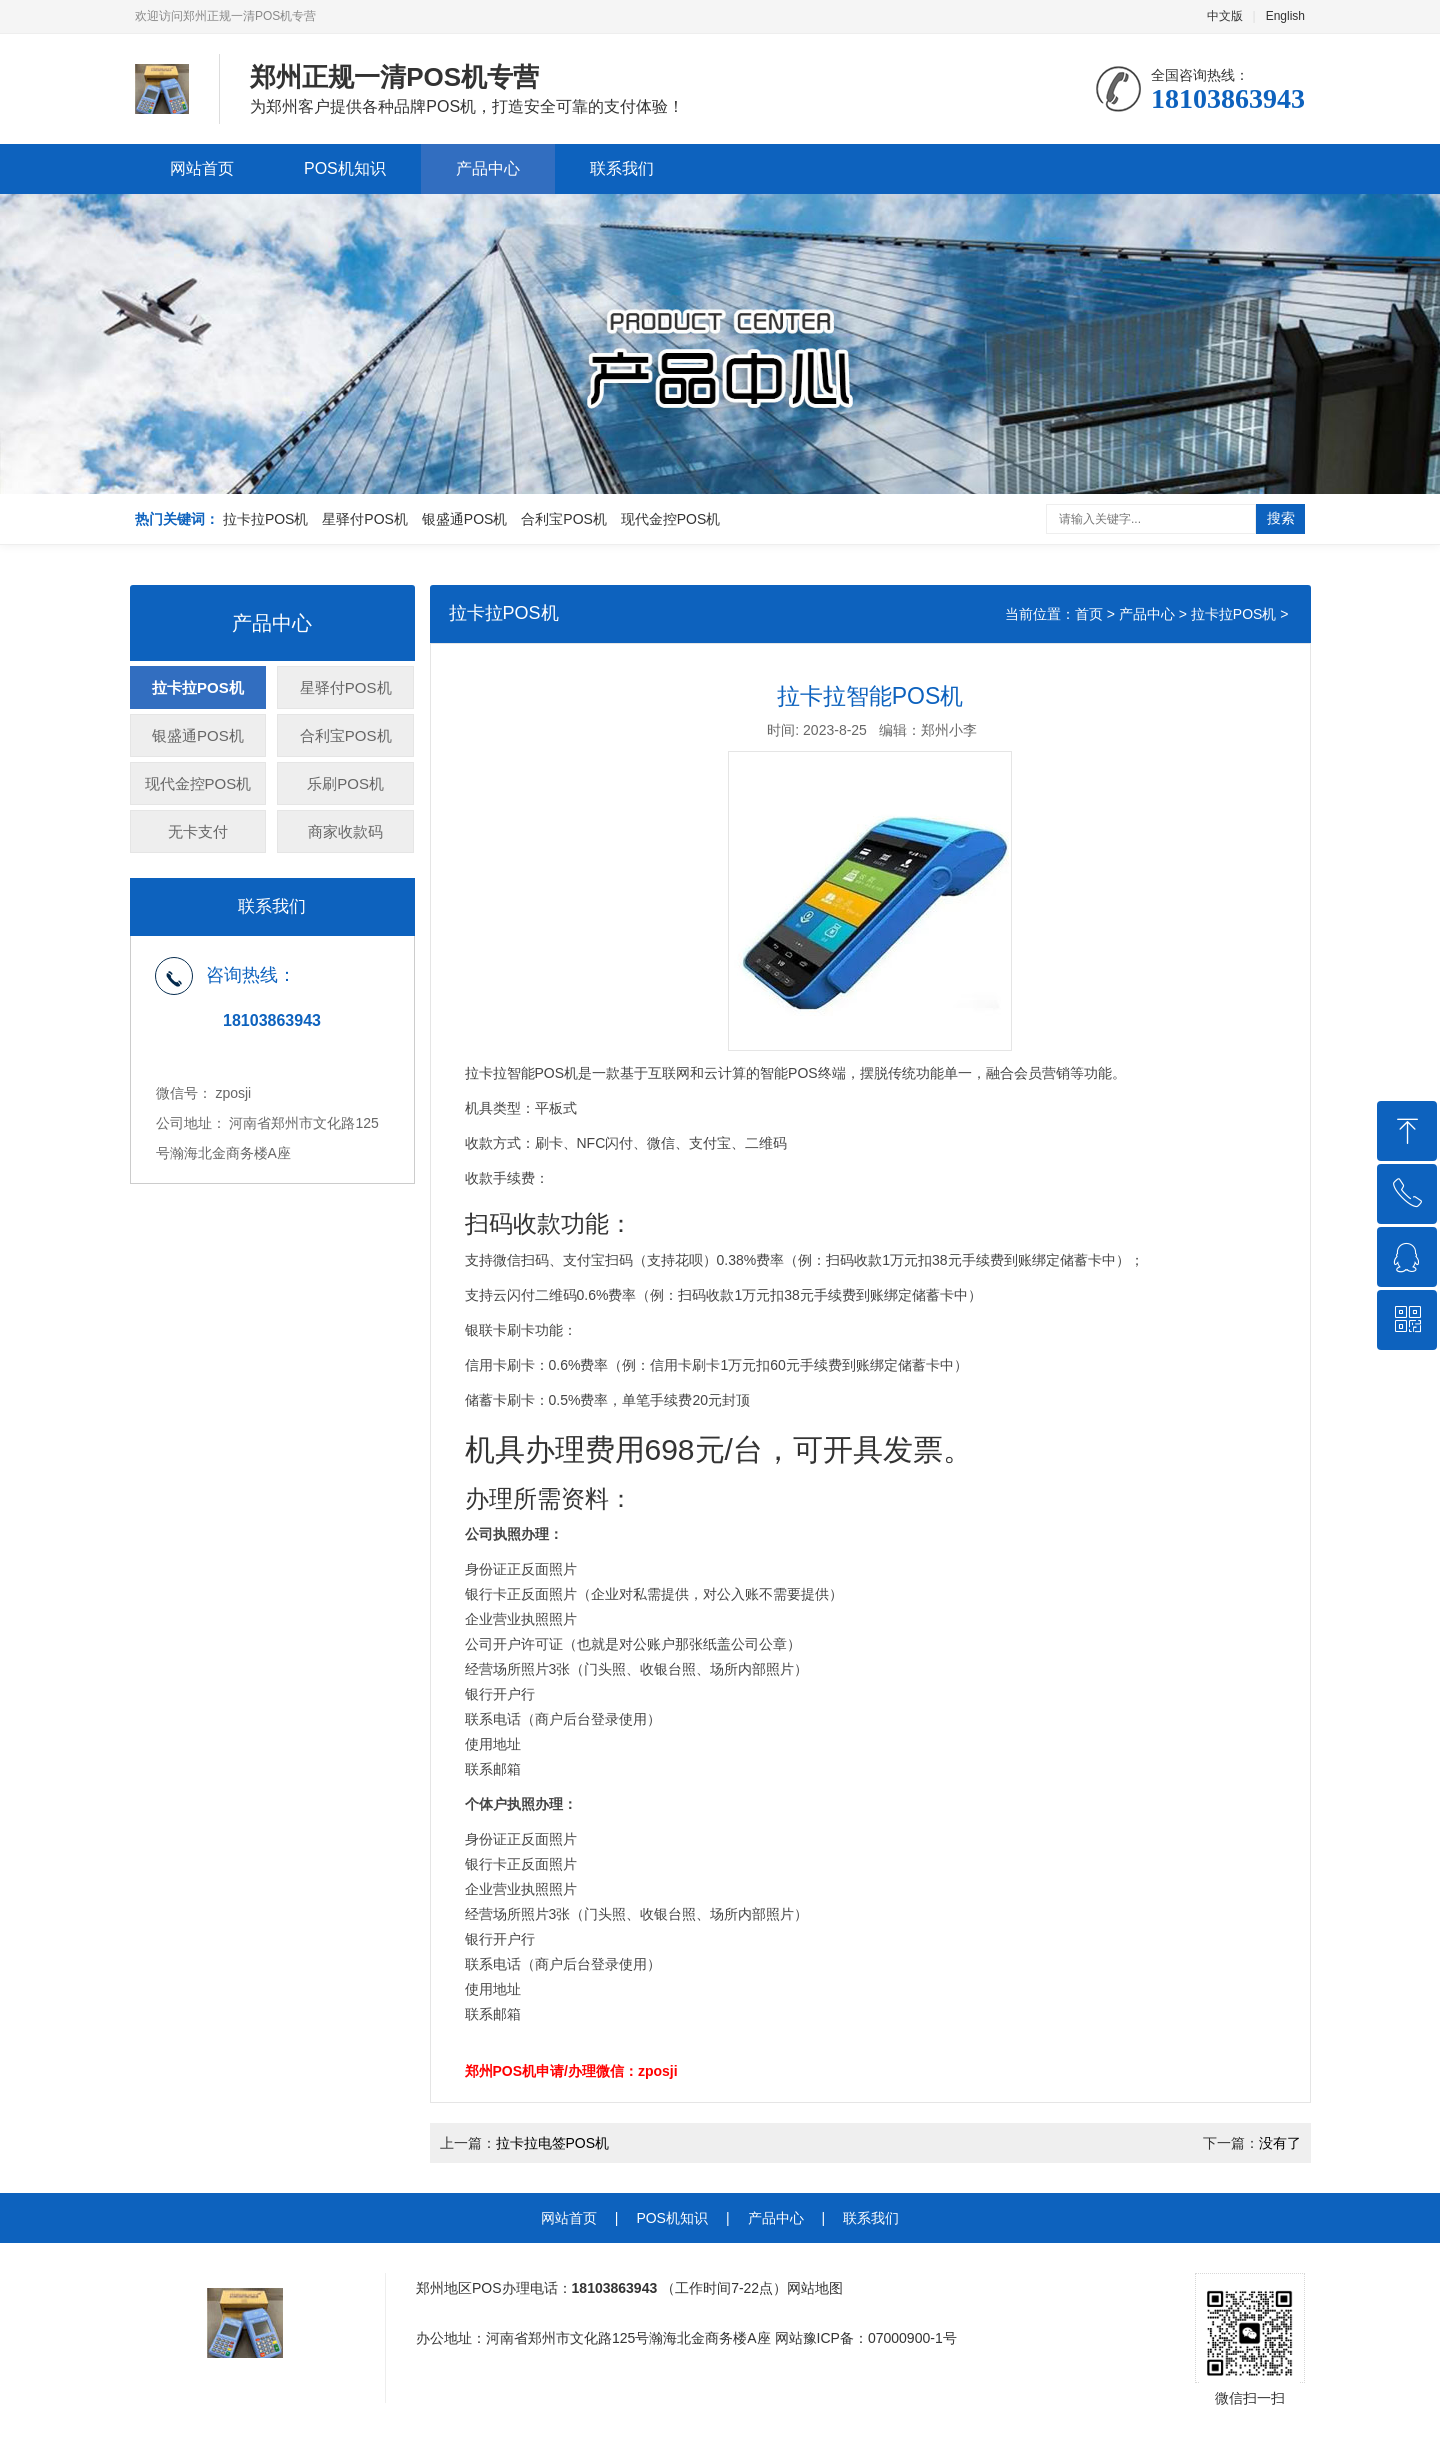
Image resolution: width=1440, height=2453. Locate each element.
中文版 (1225, 16)
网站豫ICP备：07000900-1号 (866, 2338)
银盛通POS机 (465, 519)
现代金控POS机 (671, 519)
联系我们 (622, 168)
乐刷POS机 (345, 783)
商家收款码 (345, 831)
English (1285, 16)
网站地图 (815, 2288)
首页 (1089, 614)
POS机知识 (345, 168)
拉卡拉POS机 (266, 519)
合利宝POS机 (564, 519)
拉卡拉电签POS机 (553, 2143)
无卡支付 (198, 831)
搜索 (1281, 518)
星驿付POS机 (365, 519)
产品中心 (488, 168)
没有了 (1280, 2143)
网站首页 (202, 168)
